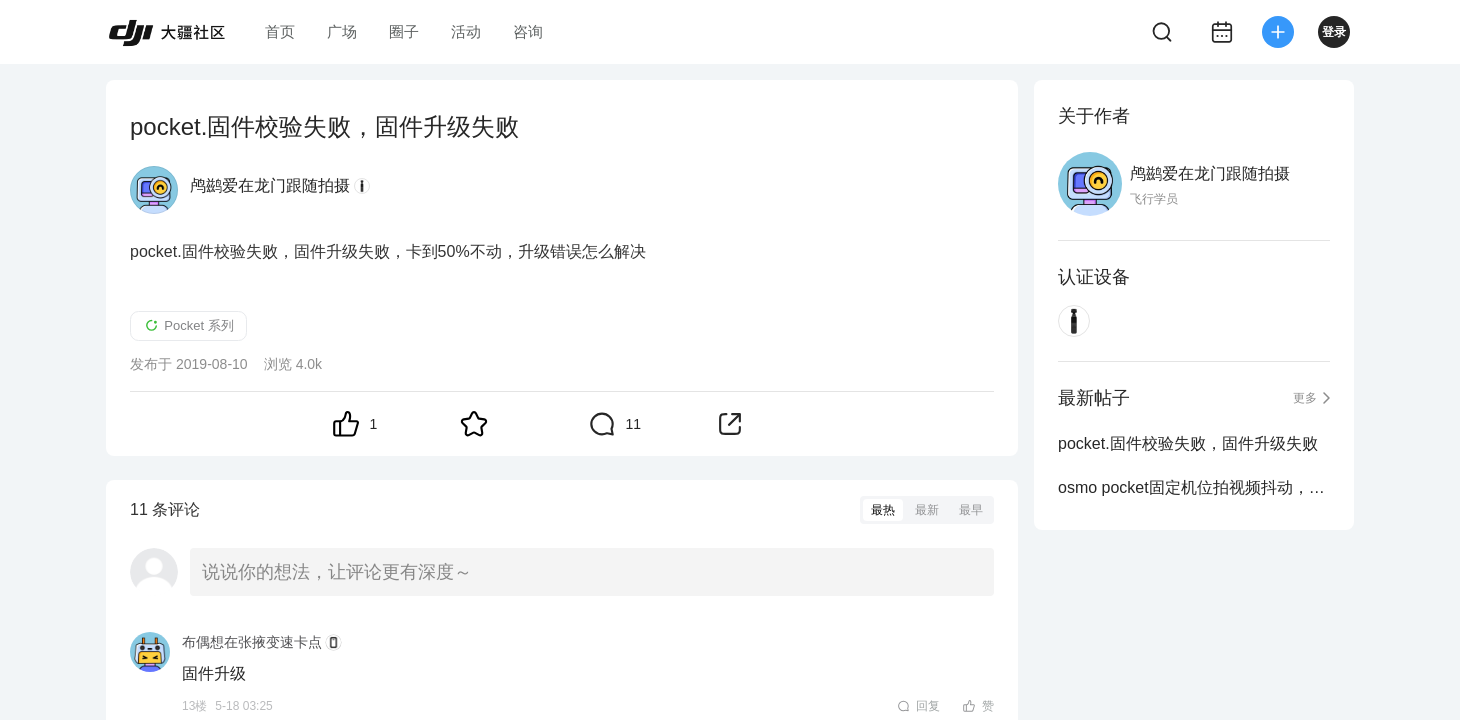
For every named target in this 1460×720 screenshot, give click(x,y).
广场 (342, 31)
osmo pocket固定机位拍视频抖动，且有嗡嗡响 (1194, 487)
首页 (280, 31)
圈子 (404, 31)
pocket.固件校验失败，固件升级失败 (1188, 443)
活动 (466, 31)
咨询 (528, 31)
